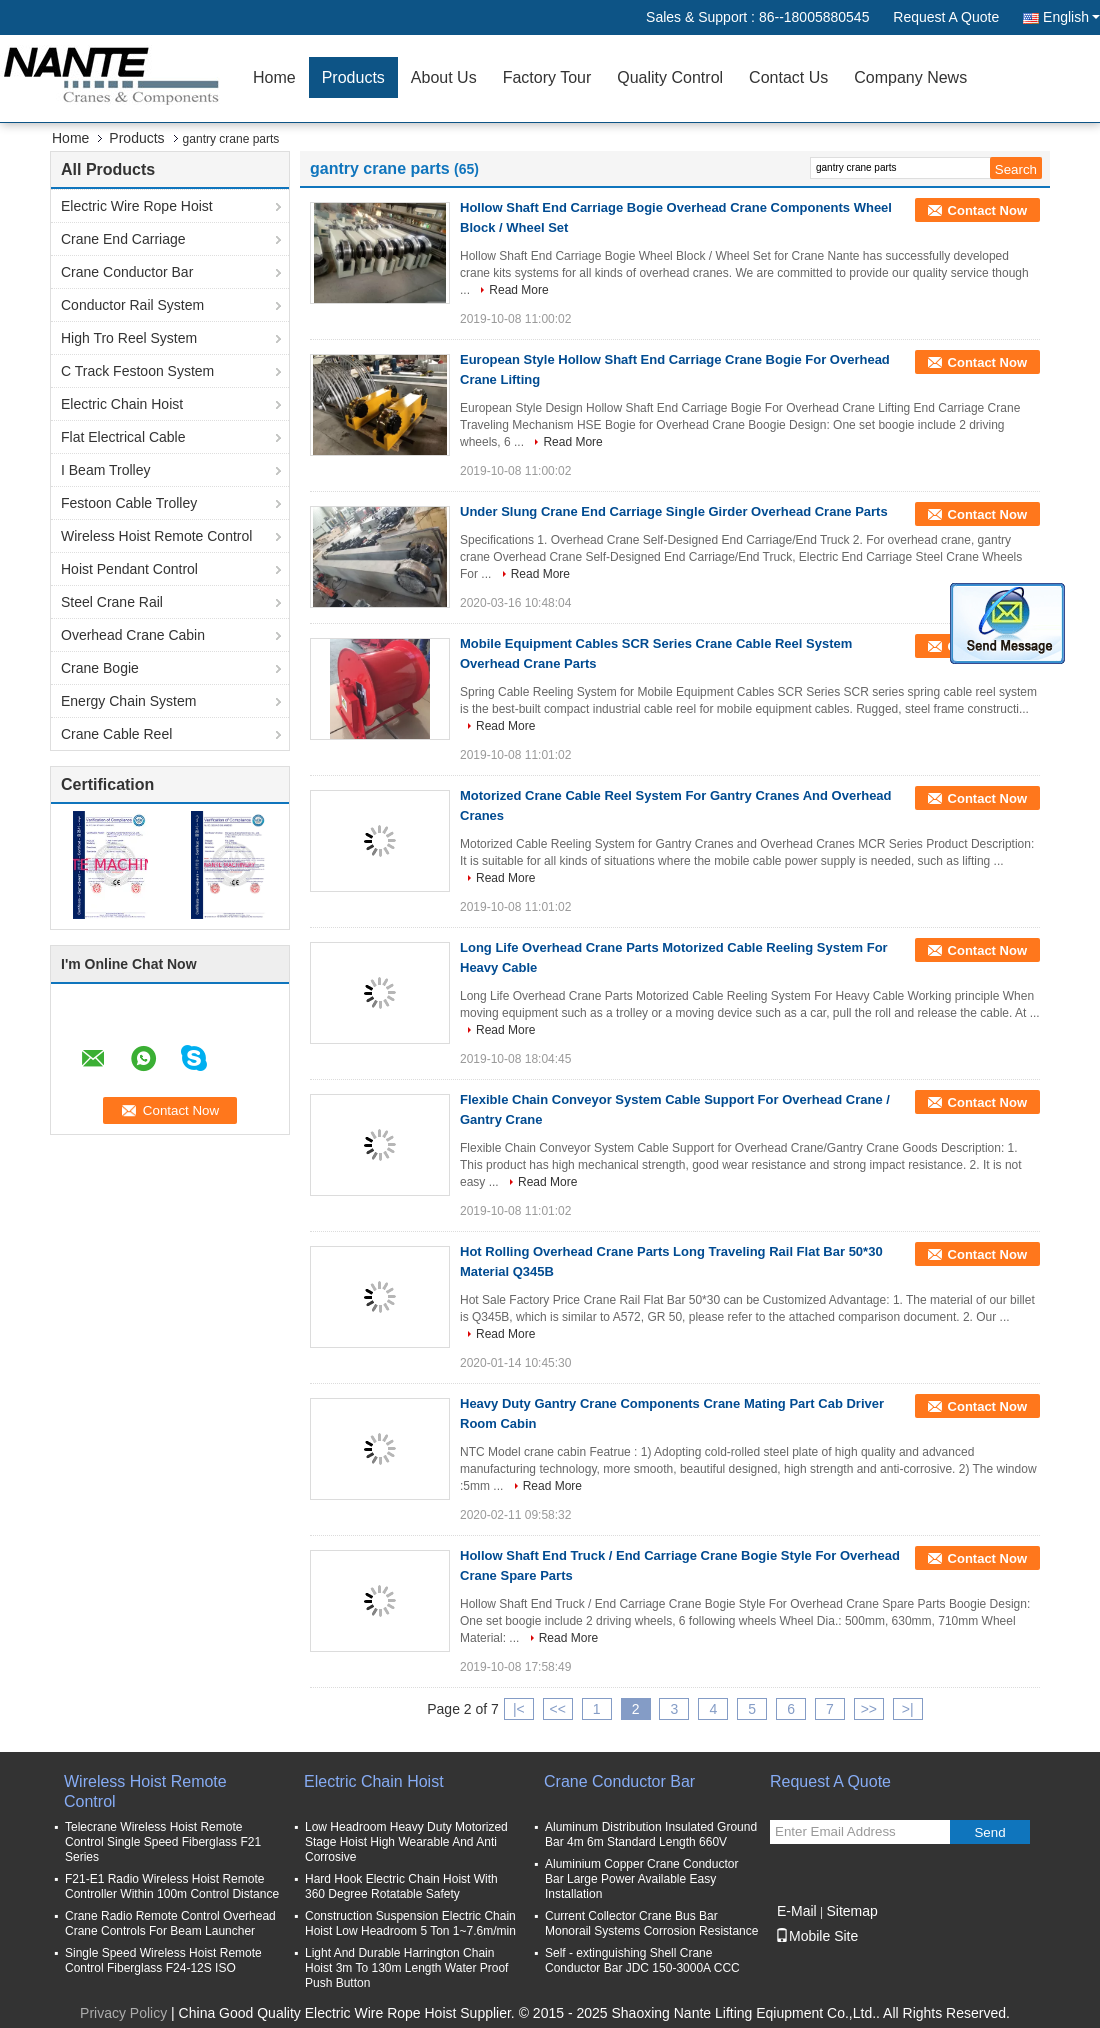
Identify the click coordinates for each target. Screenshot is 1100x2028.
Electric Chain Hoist (122, 404)
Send (989, 1832)
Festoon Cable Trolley (129, 503)
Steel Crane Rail (112, 602)
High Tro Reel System (129, 338)
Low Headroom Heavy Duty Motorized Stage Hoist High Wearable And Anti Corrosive (406, 1842)
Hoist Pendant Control (129, 569)
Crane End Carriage (123, 239)
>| (908, 1709)
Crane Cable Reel (116, 734)
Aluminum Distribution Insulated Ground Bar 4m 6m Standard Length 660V (651, 1834)
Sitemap (851, 1911)
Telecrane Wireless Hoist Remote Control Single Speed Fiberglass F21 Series (163, 1842)
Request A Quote (946, 17)
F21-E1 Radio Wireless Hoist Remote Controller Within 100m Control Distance (172, 1886)
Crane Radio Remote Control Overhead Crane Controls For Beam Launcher (170, 1923)
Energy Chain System (128, 701)
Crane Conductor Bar (127, 272)
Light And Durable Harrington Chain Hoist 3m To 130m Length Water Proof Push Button (406, 1968)
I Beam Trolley (105, 470)
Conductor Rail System (132, 305)
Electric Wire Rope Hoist (137, 206)
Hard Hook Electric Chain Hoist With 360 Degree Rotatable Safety (401, 1886)
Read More (518, 290)
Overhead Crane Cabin (133, 635)
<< (558, 1709)
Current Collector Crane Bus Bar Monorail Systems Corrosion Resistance (651, 1923)
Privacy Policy (123, 2013)
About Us (444, 77)
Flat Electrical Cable (123, 437)
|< (519, 1709)
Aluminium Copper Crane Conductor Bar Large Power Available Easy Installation (641, 1879)
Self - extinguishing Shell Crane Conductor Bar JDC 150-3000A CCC (642, 1960)
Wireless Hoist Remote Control (156, 536)
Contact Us (788, 77)
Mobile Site (816, 1936)
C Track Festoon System (137, 371)
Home (274, 77)
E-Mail (797, 1911)
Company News (910, 77)
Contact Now (987, 210)
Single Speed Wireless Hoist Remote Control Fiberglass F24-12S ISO (163, 1960)
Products (353, 77)
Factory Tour (547, 77)
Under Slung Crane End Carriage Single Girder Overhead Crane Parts (674, 511)
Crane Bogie (100, 668)
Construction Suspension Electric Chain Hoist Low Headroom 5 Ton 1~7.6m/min (410, 1923)
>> (869, 1709)
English (1071, 17)
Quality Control (670, 77)
